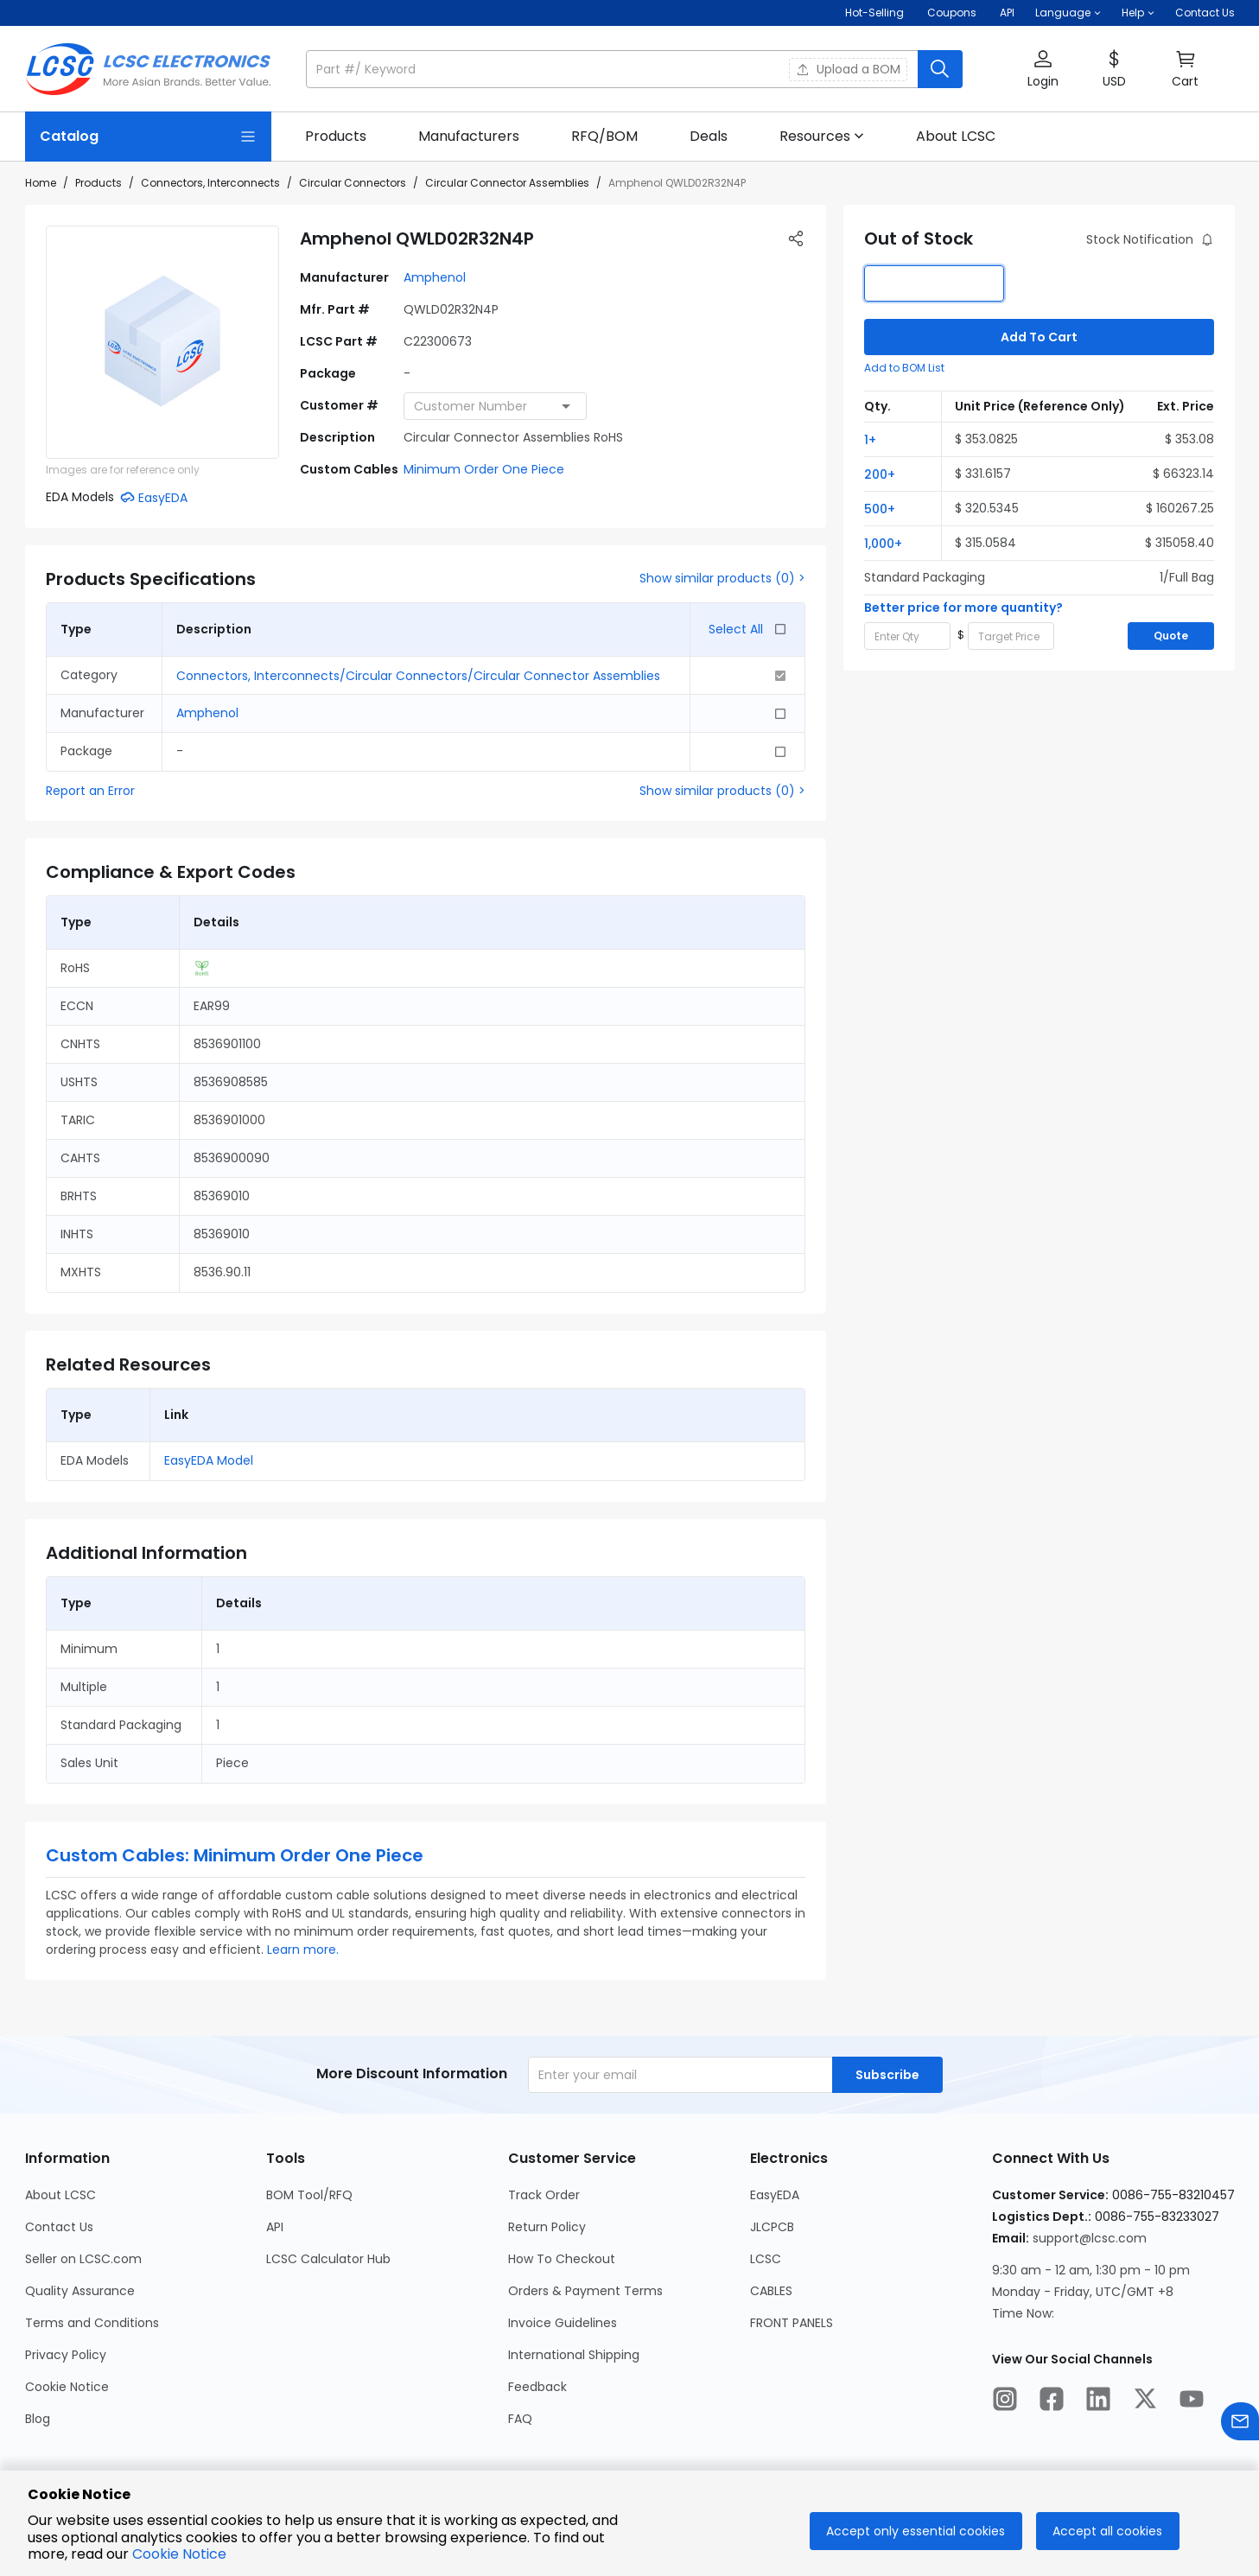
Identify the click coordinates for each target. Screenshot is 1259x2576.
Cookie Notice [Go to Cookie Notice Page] (67, 2386)
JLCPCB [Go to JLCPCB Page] (772, 2227)
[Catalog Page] (148, 136)
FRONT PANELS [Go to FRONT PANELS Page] (791, 2322)
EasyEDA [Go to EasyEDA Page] (774, 2195)
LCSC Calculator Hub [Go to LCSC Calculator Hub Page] (328, 2259)
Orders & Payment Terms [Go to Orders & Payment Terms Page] (585, 2290)
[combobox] (495, 406)
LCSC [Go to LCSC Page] (765, 2259)
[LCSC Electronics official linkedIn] (1098, 2401)
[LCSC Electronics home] (148, 69)
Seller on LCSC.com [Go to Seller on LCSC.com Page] (83, 2259)
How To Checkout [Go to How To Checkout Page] (561, 2259)
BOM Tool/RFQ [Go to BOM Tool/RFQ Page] (309, 2195)
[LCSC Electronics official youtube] (1192, 2401)
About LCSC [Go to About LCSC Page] (60, 2195)
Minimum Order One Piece (484, 469)
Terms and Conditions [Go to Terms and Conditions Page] (92, 2322)
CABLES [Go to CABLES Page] (771, 2290)
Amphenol (435, 277)
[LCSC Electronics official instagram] (1005, 2401)
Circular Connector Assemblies (507, 182)
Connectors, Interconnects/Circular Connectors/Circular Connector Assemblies (418, 675)
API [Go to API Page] (274, 2227)
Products (98, 182)
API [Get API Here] (1007, 12)
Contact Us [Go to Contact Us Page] (59, 2227)
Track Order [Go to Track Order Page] (544, 2195)
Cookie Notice (179, 2554)
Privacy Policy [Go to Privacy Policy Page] (65, 2354)
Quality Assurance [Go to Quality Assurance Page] (80, 2290)
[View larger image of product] (162, 342)
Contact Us (1205, 12)
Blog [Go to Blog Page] (37, 2418)
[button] (1068, 13)
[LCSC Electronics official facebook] (1052, 2401)
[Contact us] (1240, 2424)
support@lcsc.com (1090, 2238)
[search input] (613, 69)
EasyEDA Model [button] (208, 1460)
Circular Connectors (352, 182)
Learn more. (303, 1949)
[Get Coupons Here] (951, 13)
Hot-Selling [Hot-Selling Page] (875, 12)
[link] (336, 136)
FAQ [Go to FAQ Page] (520, 2418)
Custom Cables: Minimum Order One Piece (234, 1855)
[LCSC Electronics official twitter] (1145, 2401)
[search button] (940, 69)
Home (40, 182)
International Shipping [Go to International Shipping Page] (573, 2354)
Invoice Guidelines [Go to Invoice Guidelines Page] (562, 2322)
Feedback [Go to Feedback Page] (537, 2386)
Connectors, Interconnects (210, 182)
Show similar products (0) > (722, 578)
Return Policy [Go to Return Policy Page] (547, 2227)
